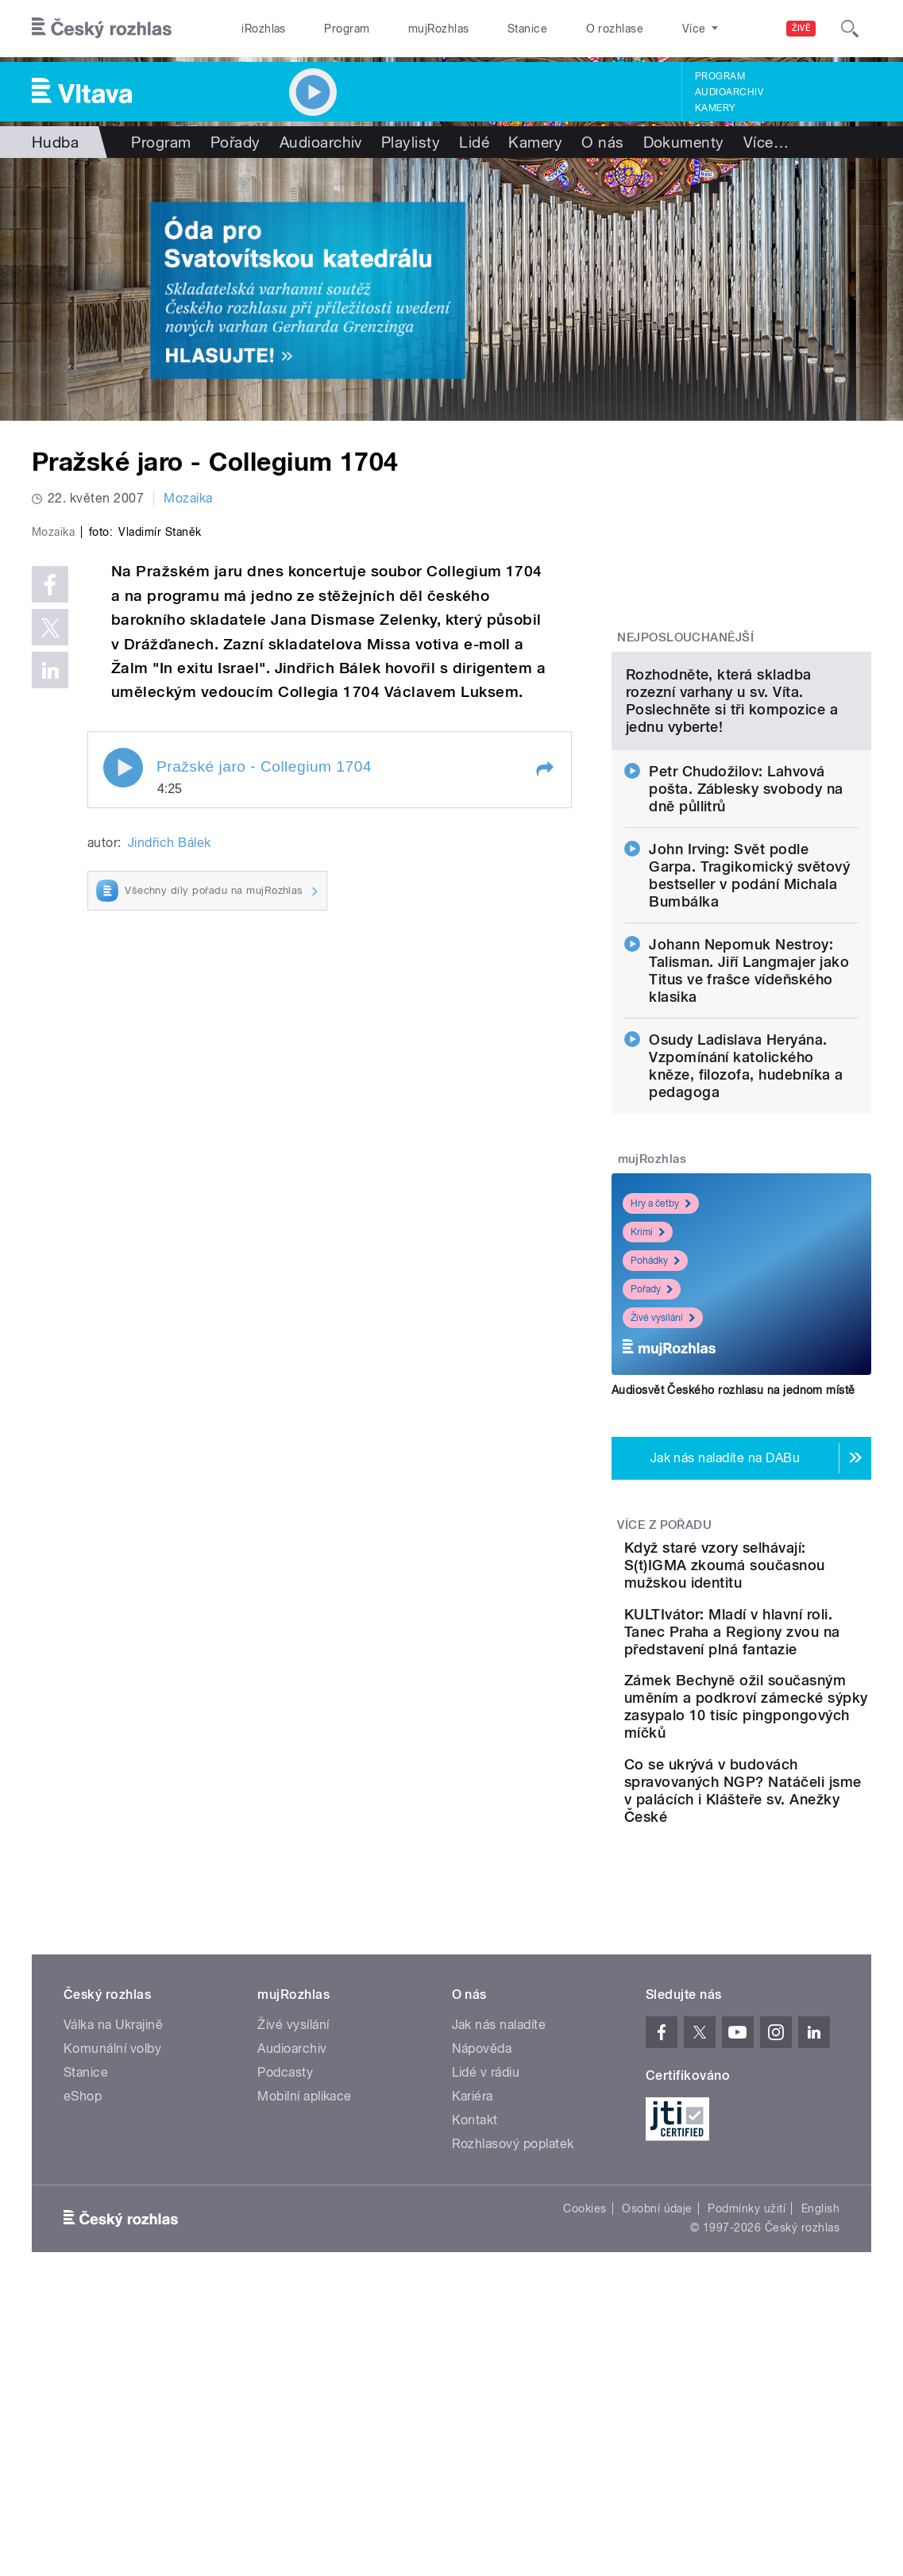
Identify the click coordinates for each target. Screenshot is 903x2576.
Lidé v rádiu (486, 2340)
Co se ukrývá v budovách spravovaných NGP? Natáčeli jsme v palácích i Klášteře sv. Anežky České (783, 2041)
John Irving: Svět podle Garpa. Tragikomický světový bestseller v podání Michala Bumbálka (749, 1021)
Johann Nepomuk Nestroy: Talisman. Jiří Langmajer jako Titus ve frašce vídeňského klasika (749, 1116)
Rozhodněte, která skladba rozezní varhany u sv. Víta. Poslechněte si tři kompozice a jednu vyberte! (732, 846)
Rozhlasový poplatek (513, 2412)
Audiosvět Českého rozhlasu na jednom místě (733, 1536)
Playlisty (410, 142)
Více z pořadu (664, 1671)
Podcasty (285, 2340)
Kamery (715, 108)
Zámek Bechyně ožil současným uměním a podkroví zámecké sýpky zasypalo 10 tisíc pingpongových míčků (788, 1923)
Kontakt (475, 2388)
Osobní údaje (657, 2476)
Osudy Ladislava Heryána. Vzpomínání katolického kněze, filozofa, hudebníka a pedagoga (746, 1211)
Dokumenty (683, 142)
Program (346, 28)
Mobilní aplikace (304, 2364)
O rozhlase (615, 28)
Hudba (55, 142)
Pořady (235, 142)
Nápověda (482, 2316)
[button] (544, 1072)
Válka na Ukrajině (113, 2293)
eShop (83, 2364)
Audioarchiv (729, 92)
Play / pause (123, 1071)
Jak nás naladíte (499, 2293)
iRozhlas (263, 28)
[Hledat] (849, 28)
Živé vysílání (663, 1463)
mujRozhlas (438, 28)
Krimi (648, 1378)
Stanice (527, 28)
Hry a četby (661, 1349)
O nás (602, 142)
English (820, 2476)
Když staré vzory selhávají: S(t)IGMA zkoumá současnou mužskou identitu (780, 1719)
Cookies (584, 2476)
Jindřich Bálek (169, 1146)
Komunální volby (112, 2316)
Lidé (474, 142)
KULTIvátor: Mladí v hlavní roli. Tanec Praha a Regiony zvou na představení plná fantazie (788, 1812)
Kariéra (472, 2364)
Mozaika (188, 498)
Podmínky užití (746, 2476)
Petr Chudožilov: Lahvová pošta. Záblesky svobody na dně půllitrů (746, 935)
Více (766, 142)
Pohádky (655, 1406)
